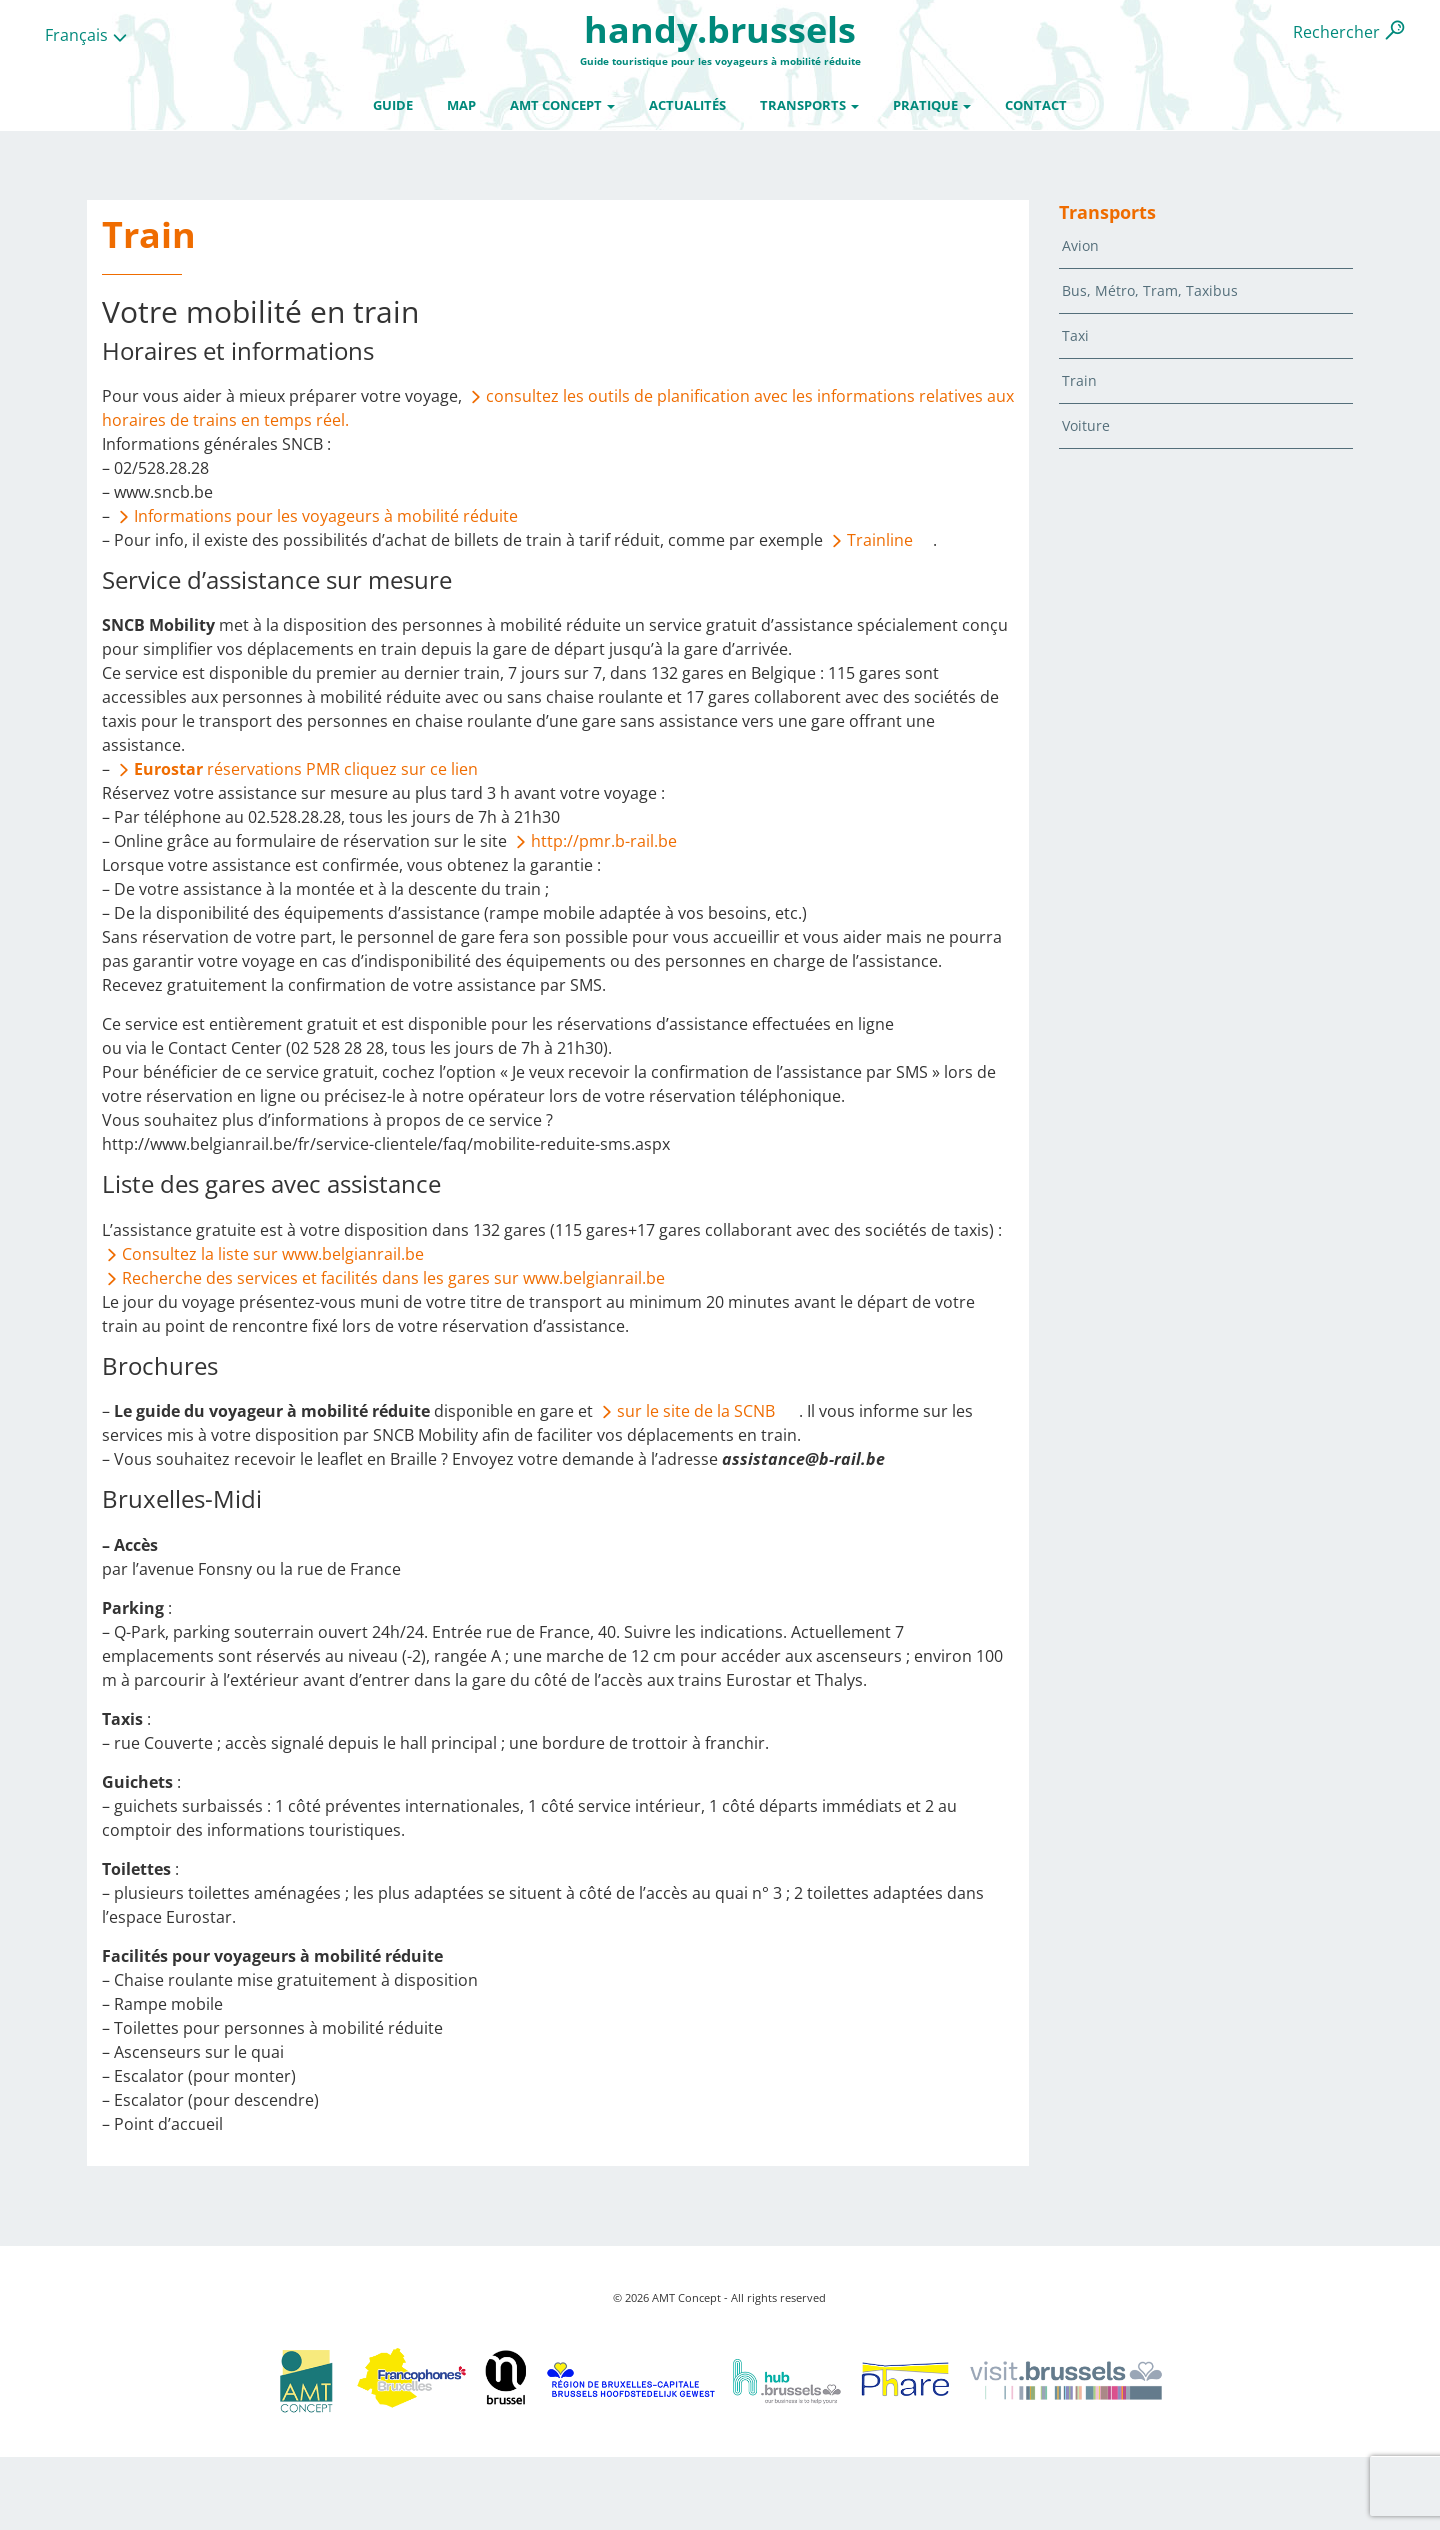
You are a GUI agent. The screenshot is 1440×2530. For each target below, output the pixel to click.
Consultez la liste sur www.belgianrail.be (273, 1254)
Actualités (687, 105)
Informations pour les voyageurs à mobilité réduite (326, 516)
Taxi (1075, 335)
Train (1079, 380)
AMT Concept (562, 105)
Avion (1080, 245)
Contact (1036, 105)
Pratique (932, 105)
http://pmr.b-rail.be (604, 841)
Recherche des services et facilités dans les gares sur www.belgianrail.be (393, 1278)
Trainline (880, 540)
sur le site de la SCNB (698, 1411)
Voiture (1086, 425)
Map (461, 105)
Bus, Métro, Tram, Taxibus (1150, 290)
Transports (809, 105)
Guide (393, 105)
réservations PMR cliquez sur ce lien (306, 769)
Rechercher (1336, 32)
